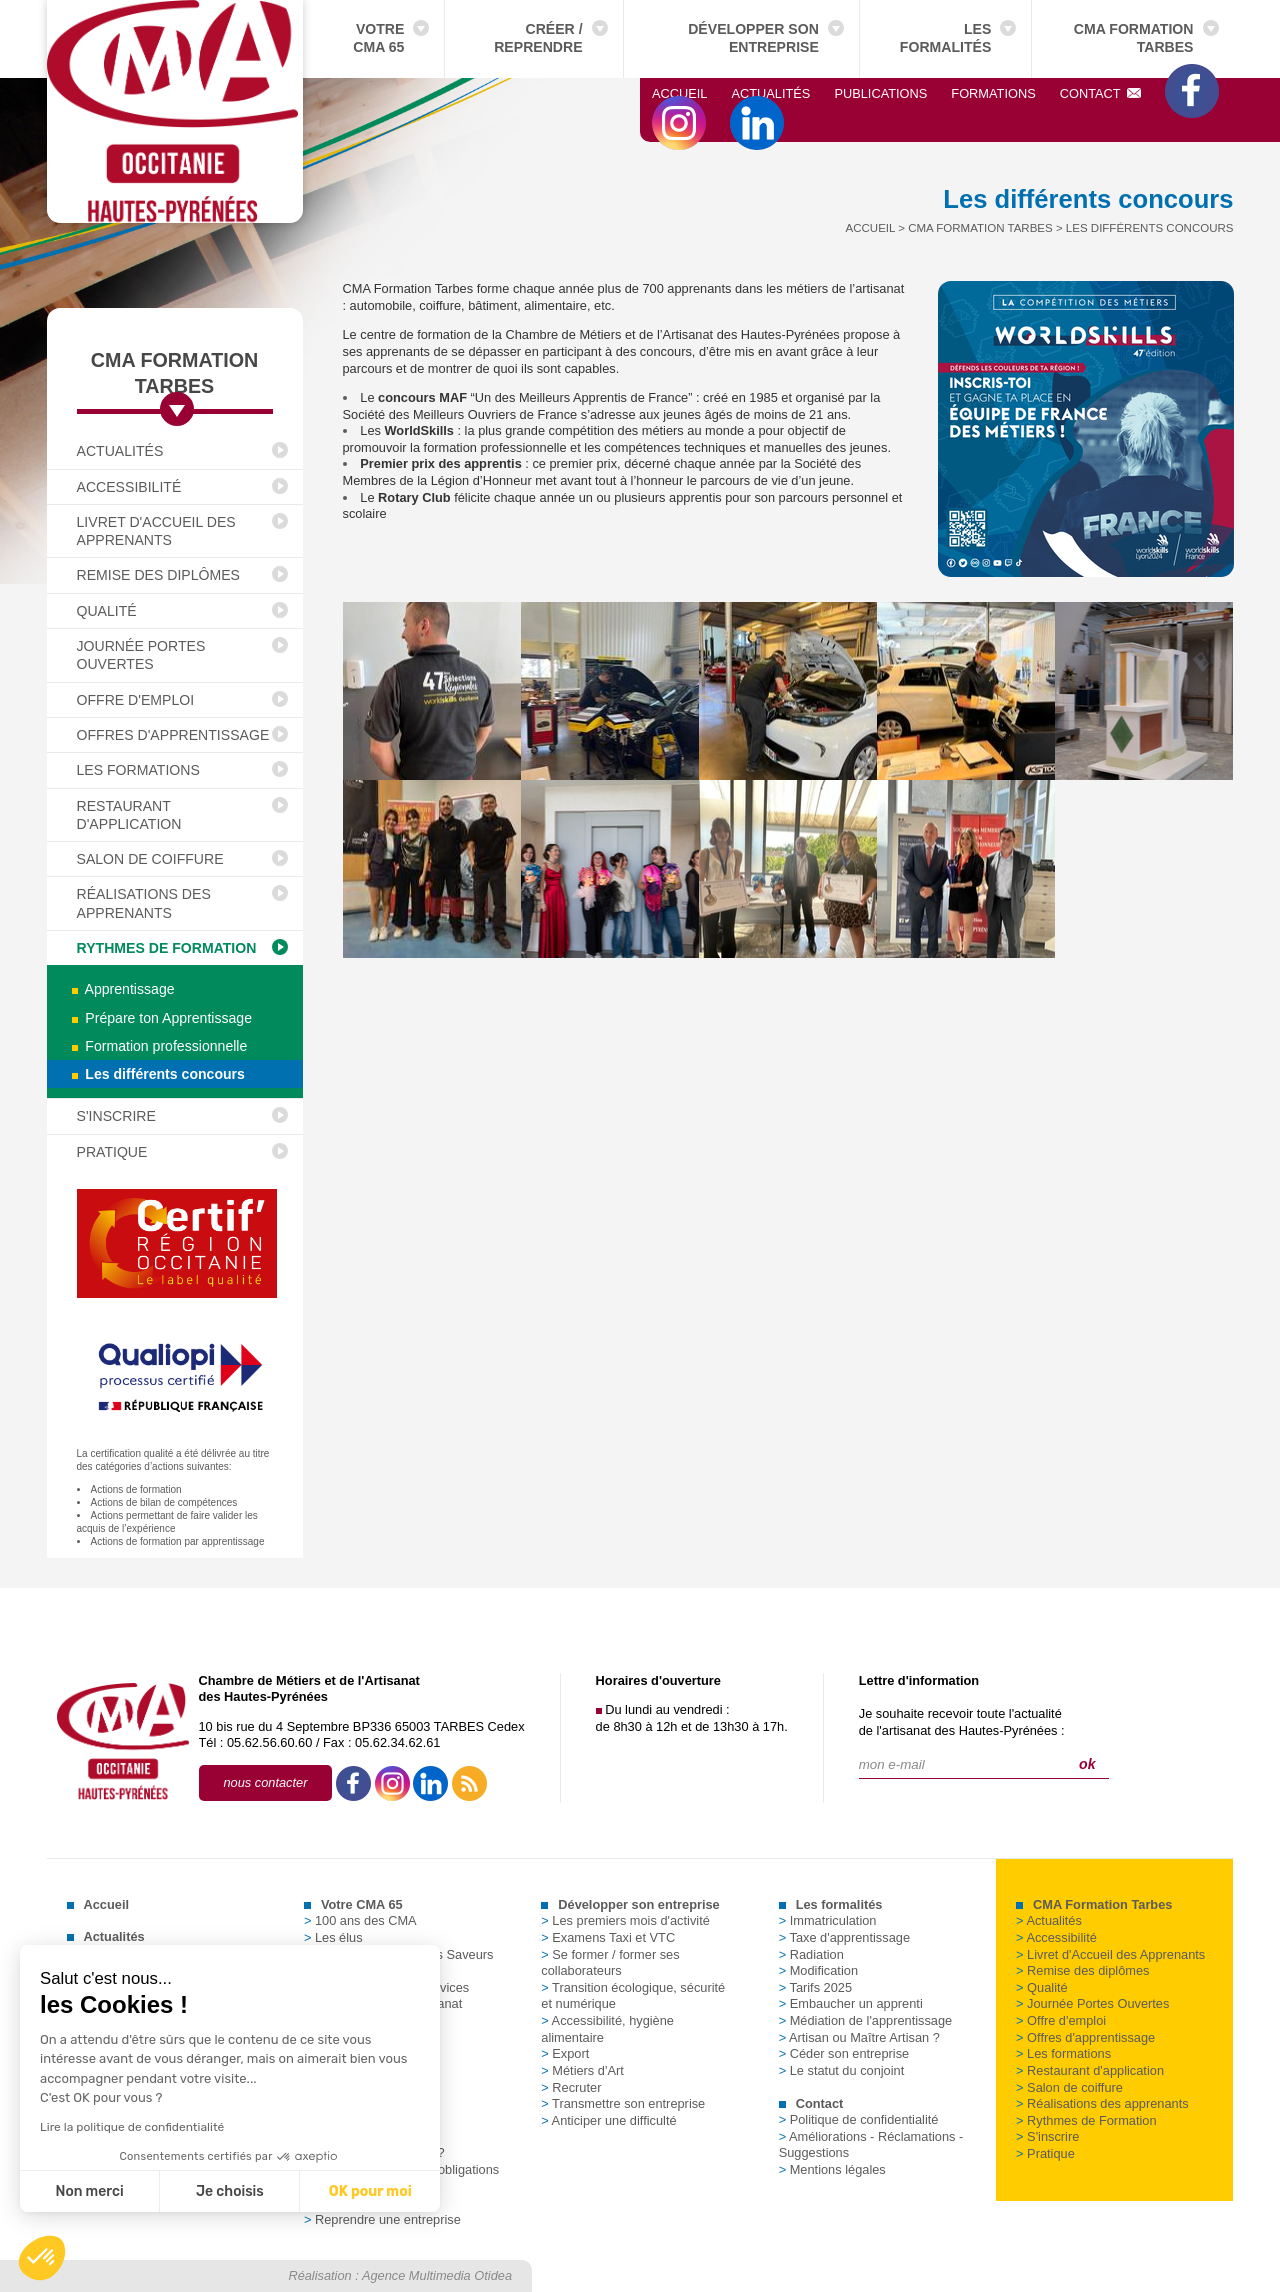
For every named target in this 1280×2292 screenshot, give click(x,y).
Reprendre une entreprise (382, 2219)
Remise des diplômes (159, 575)
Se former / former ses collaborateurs (610, 1963)
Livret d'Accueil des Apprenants (156, 531)
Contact (1101, 93)
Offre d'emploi (136, 700)
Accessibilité (129, 487)
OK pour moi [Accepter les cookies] (267, 2191)
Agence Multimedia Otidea (437, 2275)
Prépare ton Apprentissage (162, 1018)
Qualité (107, 611)
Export (565, 2053)
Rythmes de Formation (167, 948)
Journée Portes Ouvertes (141, 655)
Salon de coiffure (150, 859)
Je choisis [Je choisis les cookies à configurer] (128, 2191)
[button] (42, 2258)
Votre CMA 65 (378, 38)
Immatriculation (828, 1920)
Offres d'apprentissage (173, 735)
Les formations (138, 770)
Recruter (571, 2087)
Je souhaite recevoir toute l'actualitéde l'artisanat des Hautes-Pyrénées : (962, 1722)
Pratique (112, 1152)
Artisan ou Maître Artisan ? (859, 2037)
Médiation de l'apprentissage (866, 2020)
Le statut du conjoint (842, 2070)
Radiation (811, 1954)
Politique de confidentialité (859, 2119)
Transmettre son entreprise (623, 2103)
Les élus (333, 1937)
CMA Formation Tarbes (1134, 38)
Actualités (770, 93)
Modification (818, 1970)
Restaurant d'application (129, 815)
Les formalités (946, 38)
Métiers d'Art (582, 2070)
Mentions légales (832, 2169)
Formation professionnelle (160, 1046)
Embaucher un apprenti (851, 2003)
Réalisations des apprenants (144, 903)
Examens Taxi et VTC (608, 1937)
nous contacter (266, 1782)
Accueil (679, 93)
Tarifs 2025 (815, 1987)
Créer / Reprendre (538, 38)
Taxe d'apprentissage (844, 1937)
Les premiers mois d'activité (625, 1920)
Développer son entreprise (753, 38)
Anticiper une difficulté (608, 2120)
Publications (880, 93)
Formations (993, 93)
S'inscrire (116, 1116)
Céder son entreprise (844, 2053)
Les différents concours (158, 1074)
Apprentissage (123, 989)
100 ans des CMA (360, 1920)
